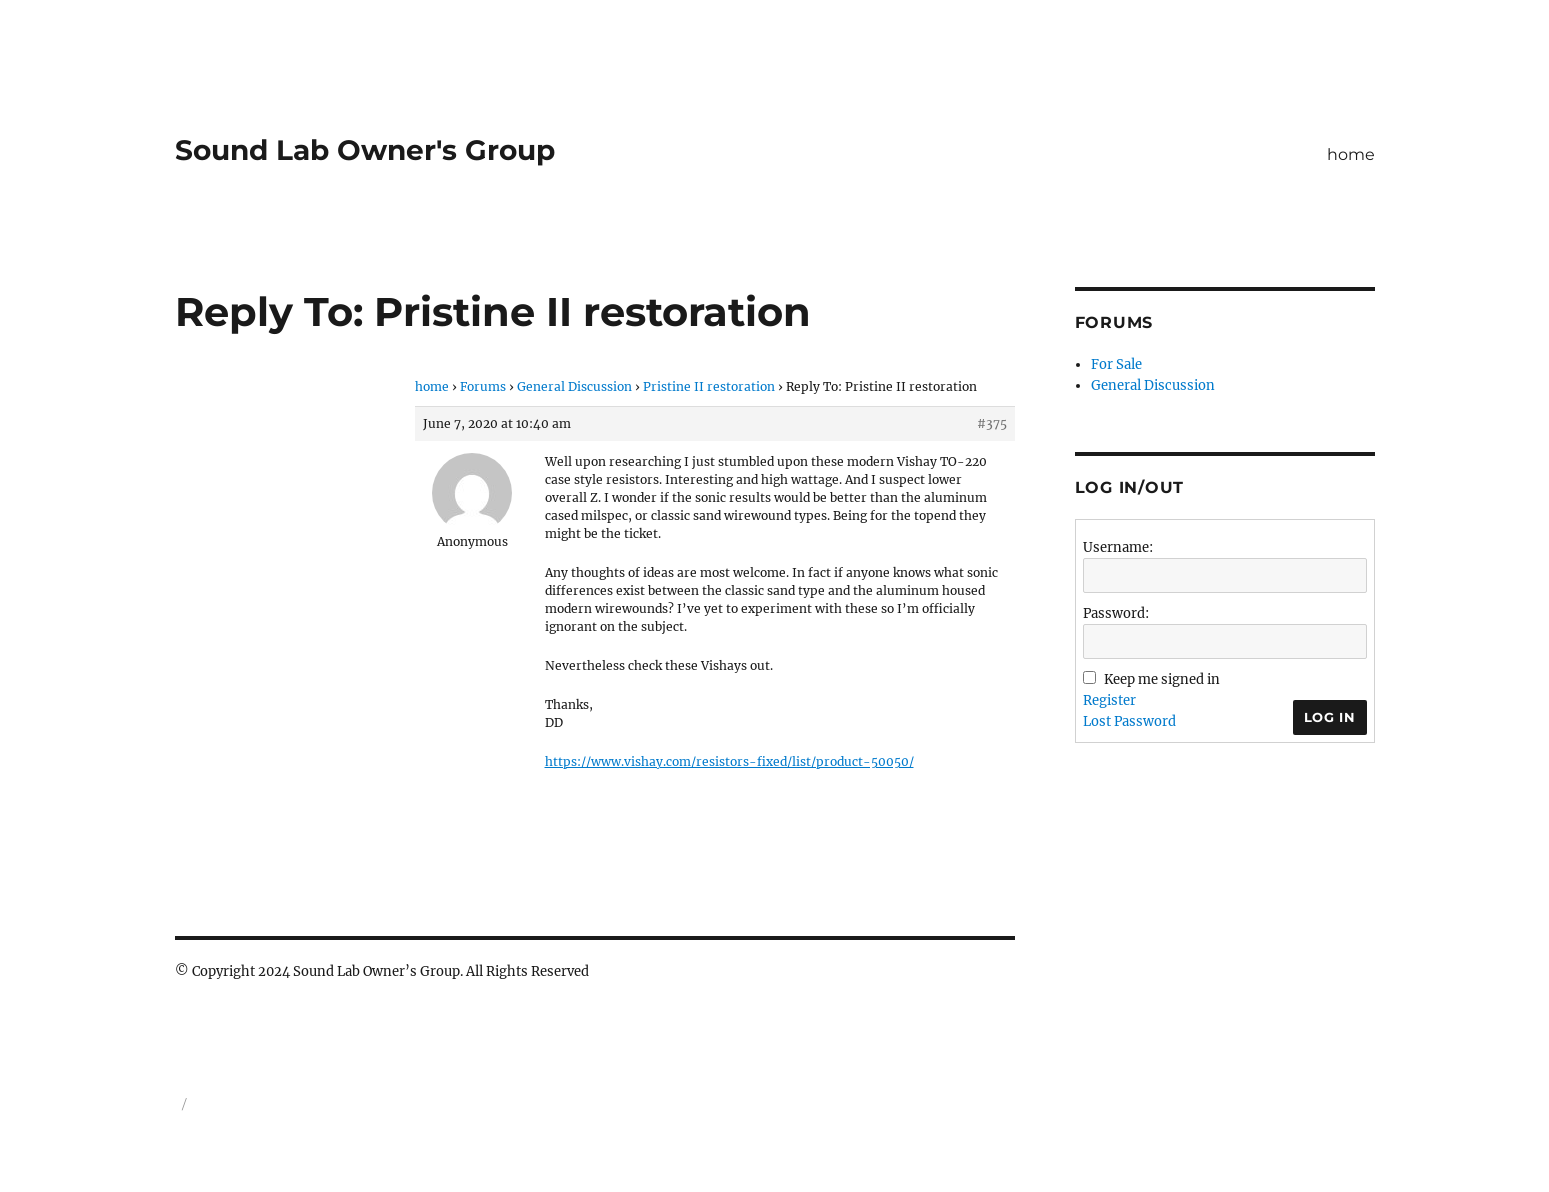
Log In (1330, 717)
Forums (483, 386)
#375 (992, 423)
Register (1109, 700)
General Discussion (574, 386)
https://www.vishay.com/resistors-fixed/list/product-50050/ (729, 761)
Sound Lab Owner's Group (365, 150)
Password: (1116, 613)
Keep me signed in (1162, 679)
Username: (1118, 547)
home (1351, 154)
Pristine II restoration (709, 386)
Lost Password (1129, 721)
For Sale (1116, 364)
